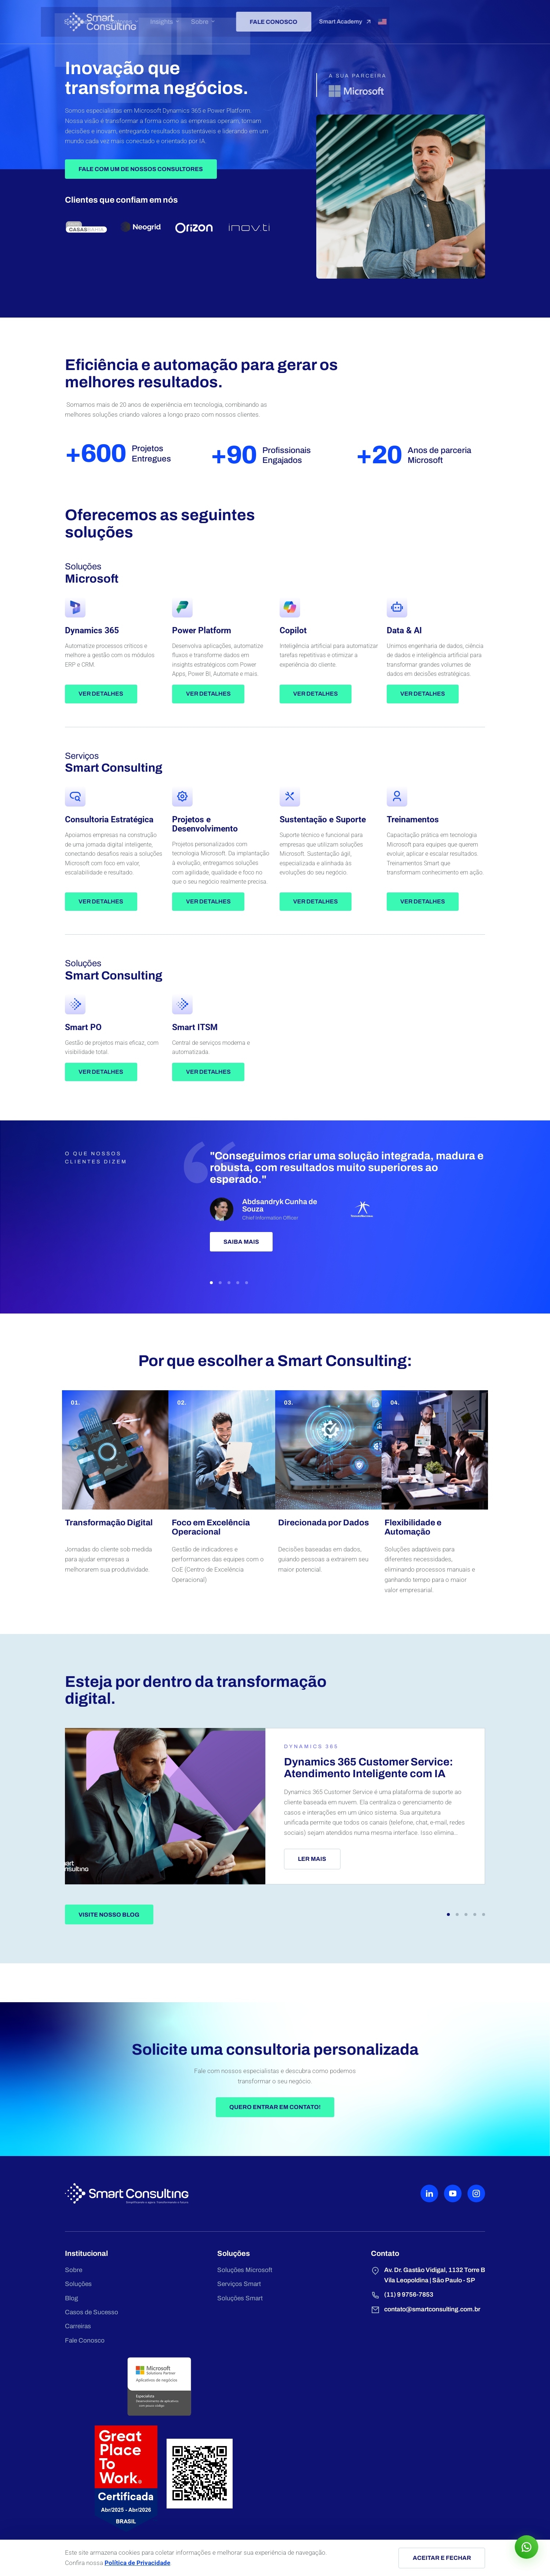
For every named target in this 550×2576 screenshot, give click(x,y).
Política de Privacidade (144, 2563)
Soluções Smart (184, 2463)
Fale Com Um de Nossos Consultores (145, 210)
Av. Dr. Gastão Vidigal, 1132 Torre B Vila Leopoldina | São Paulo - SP (316, 2438)
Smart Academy (441, 17)
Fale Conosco (88, 2508)
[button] (208, 1353)
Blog (75, 2463)
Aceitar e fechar (438, 2558)
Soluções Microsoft (188, 2433)
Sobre (294, 18)
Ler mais (297, 1984)
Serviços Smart (183, 2448)
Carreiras (81, 2493)
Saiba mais (239, 1313)
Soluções (176, 18)
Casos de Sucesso (95, 2478)
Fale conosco (364, 17)
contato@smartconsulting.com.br (314, 2474)
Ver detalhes (105, 739)
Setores (217, 18)
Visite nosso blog (113, 2046)
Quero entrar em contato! (275, 2260)
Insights (257, 18)
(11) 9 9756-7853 (286, 2459)
